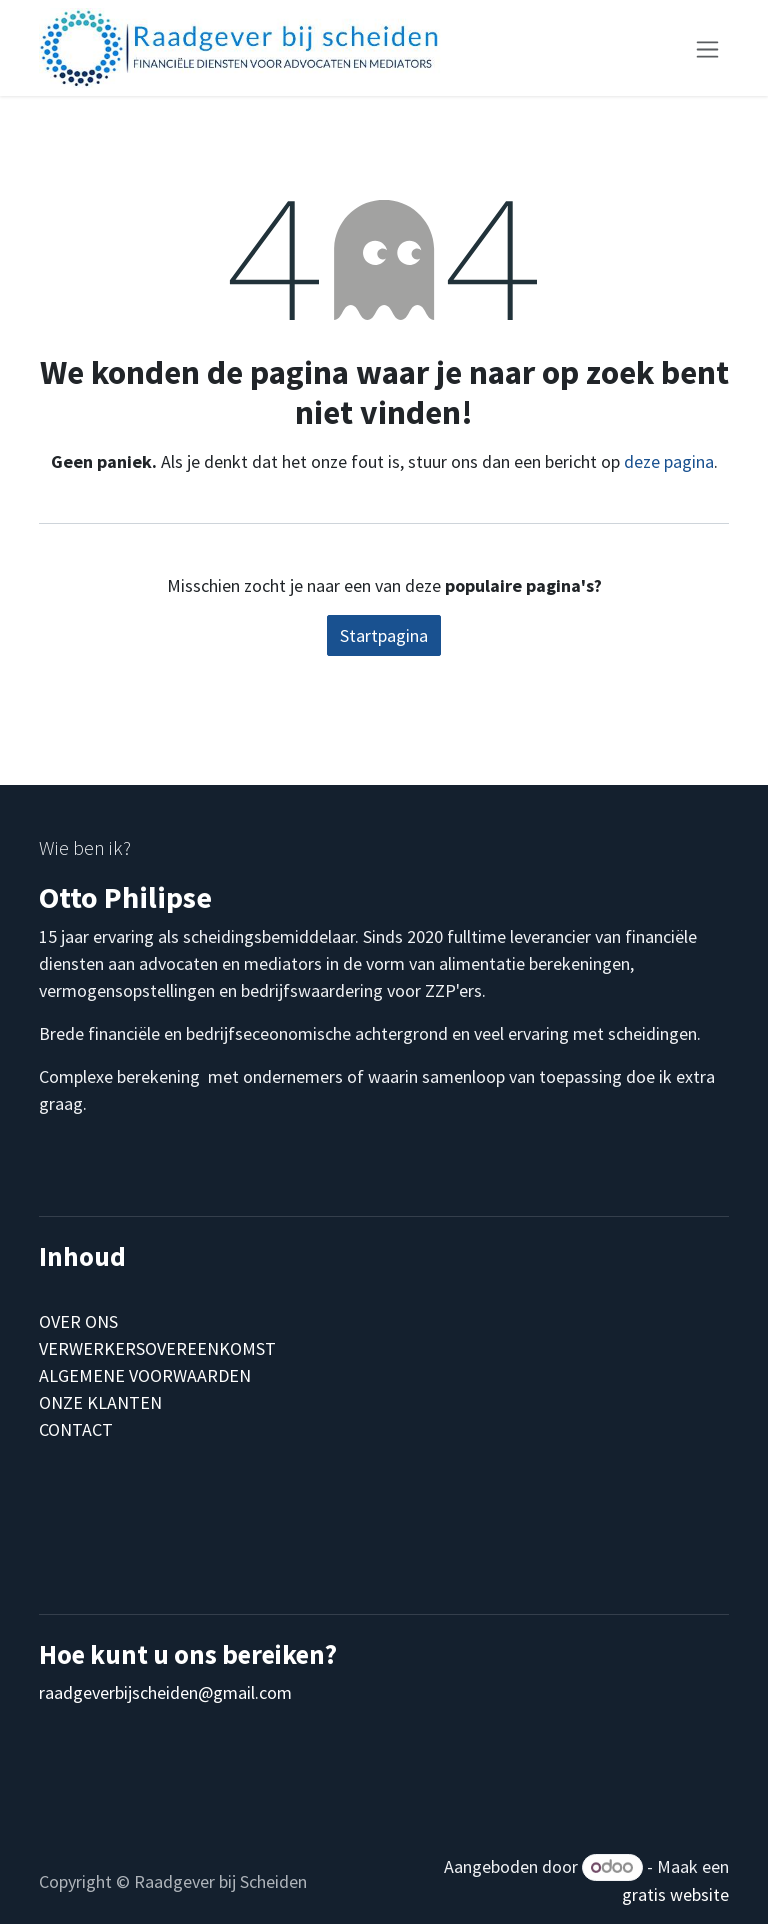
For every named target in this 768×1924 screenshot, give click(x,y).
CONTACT (76, 1429)
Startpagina (384, 635)
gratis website (675, 1894)
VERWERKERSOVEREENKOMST (157, 1348)
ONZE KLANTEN (100, 1402)
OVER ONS (78, 1321)
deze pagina (669, 461)
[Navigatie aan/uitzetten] (707, 47)
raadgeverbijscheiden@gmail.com (165, 1692)
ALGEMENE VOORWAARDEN (145, 1375)
